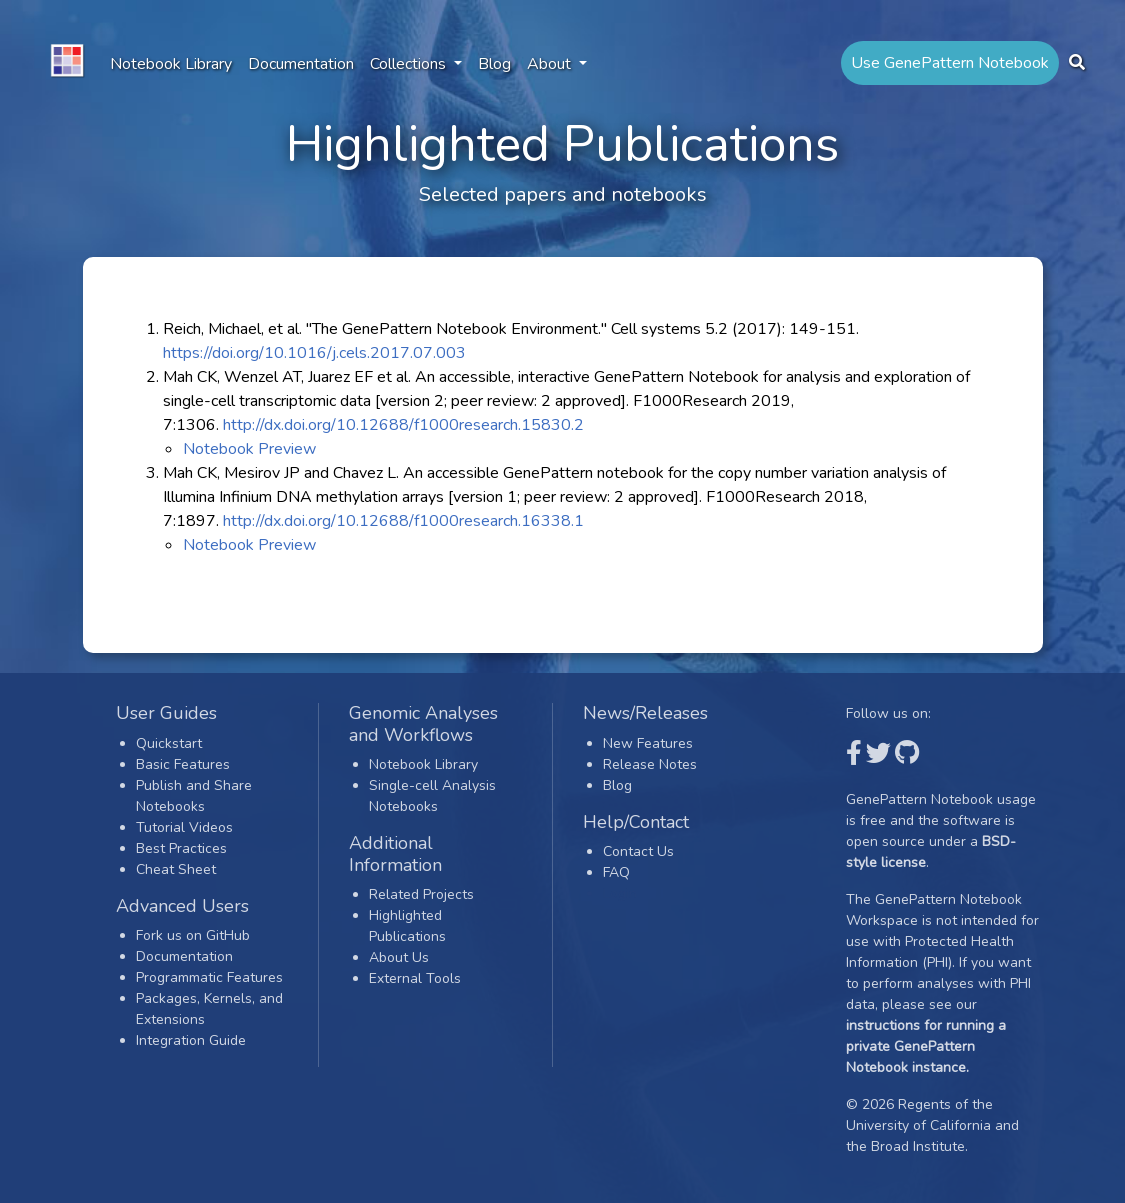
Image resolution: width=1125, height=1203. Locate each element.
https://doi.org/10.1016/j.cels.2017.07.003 (314, 353)
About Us (399, 957)
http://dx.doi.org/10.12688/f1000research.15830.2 (403, 425)
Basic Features (183, 764)
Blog (494, 64)
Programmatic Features (209, 977)
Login (620, 893)
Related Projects (421, 894)
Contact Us (638, 851)
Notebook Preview (249, 449)
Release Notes (650, 764)
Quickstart (169, 743)
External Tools (415, 978)
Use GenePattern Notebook (950, 63)
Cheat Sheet (176, 869)
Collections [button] (410, 64)
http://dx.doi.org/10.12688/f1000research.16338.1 (403, 521)
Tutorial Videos (184, 827)
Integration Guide (191, 1040)
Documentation (301, 64)
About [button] (551, 64)
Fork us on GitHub (193, 935)
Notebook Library (171, 64)
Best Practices (181, 848)
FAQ (616, 872)
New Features (648, 743)
